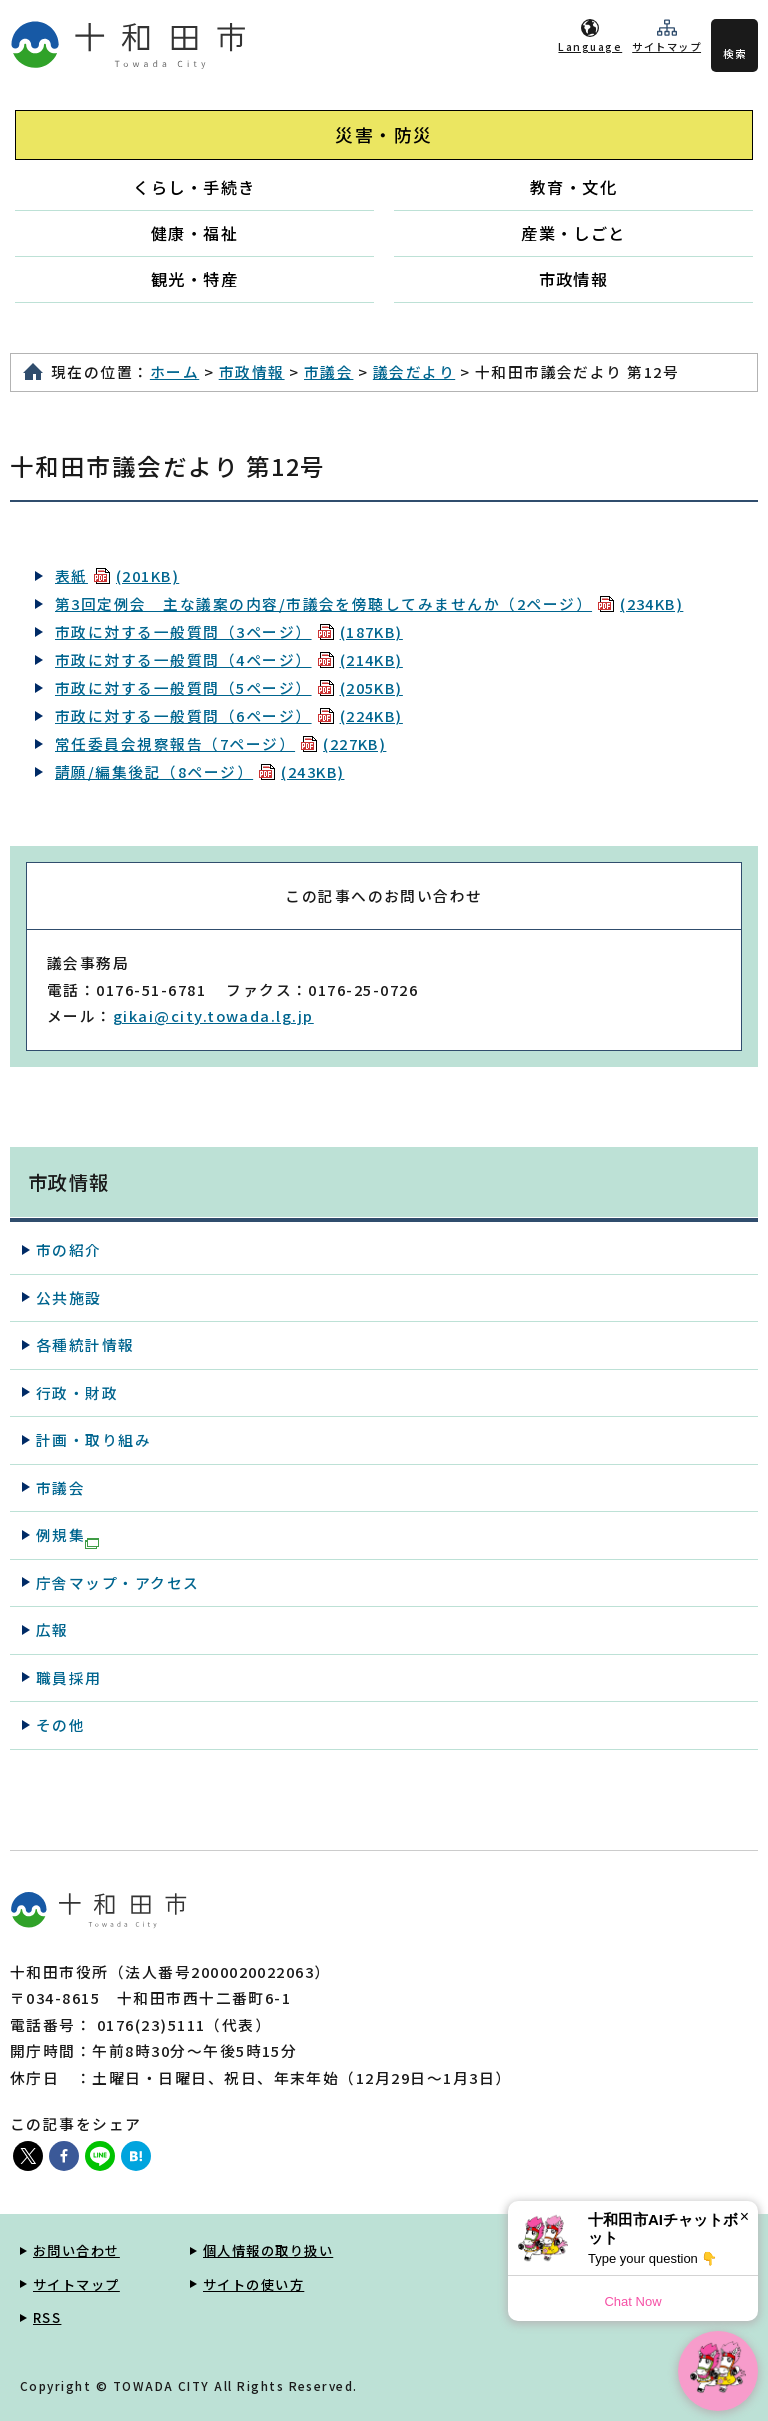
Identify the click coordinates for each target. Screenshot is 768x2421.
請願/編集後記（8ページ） (199, 771)
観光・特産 (194, 279)
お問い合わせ (76, 2250)
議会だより (414, 371)
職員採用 (69, 1677)
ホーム (174, 371)
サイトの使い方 (253, 2284)
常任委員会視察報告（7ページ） (220, 743)
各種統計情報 (85, 1344)
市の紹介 (69, 1249)
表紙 (117, 575)
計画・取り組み (93, 1439)
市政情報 (574, 279)
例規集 (67, 1536)
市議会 (328, 371)
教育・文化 (573, 187)
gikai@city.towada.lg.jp (213, 1015)
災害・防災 (383, 134)
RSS (47, 2317)
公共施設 (69, 1297)
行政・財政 (77, 1392)
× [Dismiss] (744, 2216)
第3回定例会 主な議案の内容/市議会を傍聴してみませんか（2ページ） (369, 603)
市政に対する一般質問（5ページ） (229, 687)
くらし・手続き (194, 187)
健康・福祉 (194, 233)
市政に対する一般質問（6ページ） (229, 715)
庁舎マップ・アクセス (118, 1582)
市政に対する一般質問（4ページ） (229, 659)
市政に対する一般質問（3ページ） (229, 631)
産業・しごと (573, 233)
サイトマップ (666, 46)
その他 (60, 1724)
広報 (52, 1629)
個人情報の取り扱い (268, 2250)
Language (590, 46)
